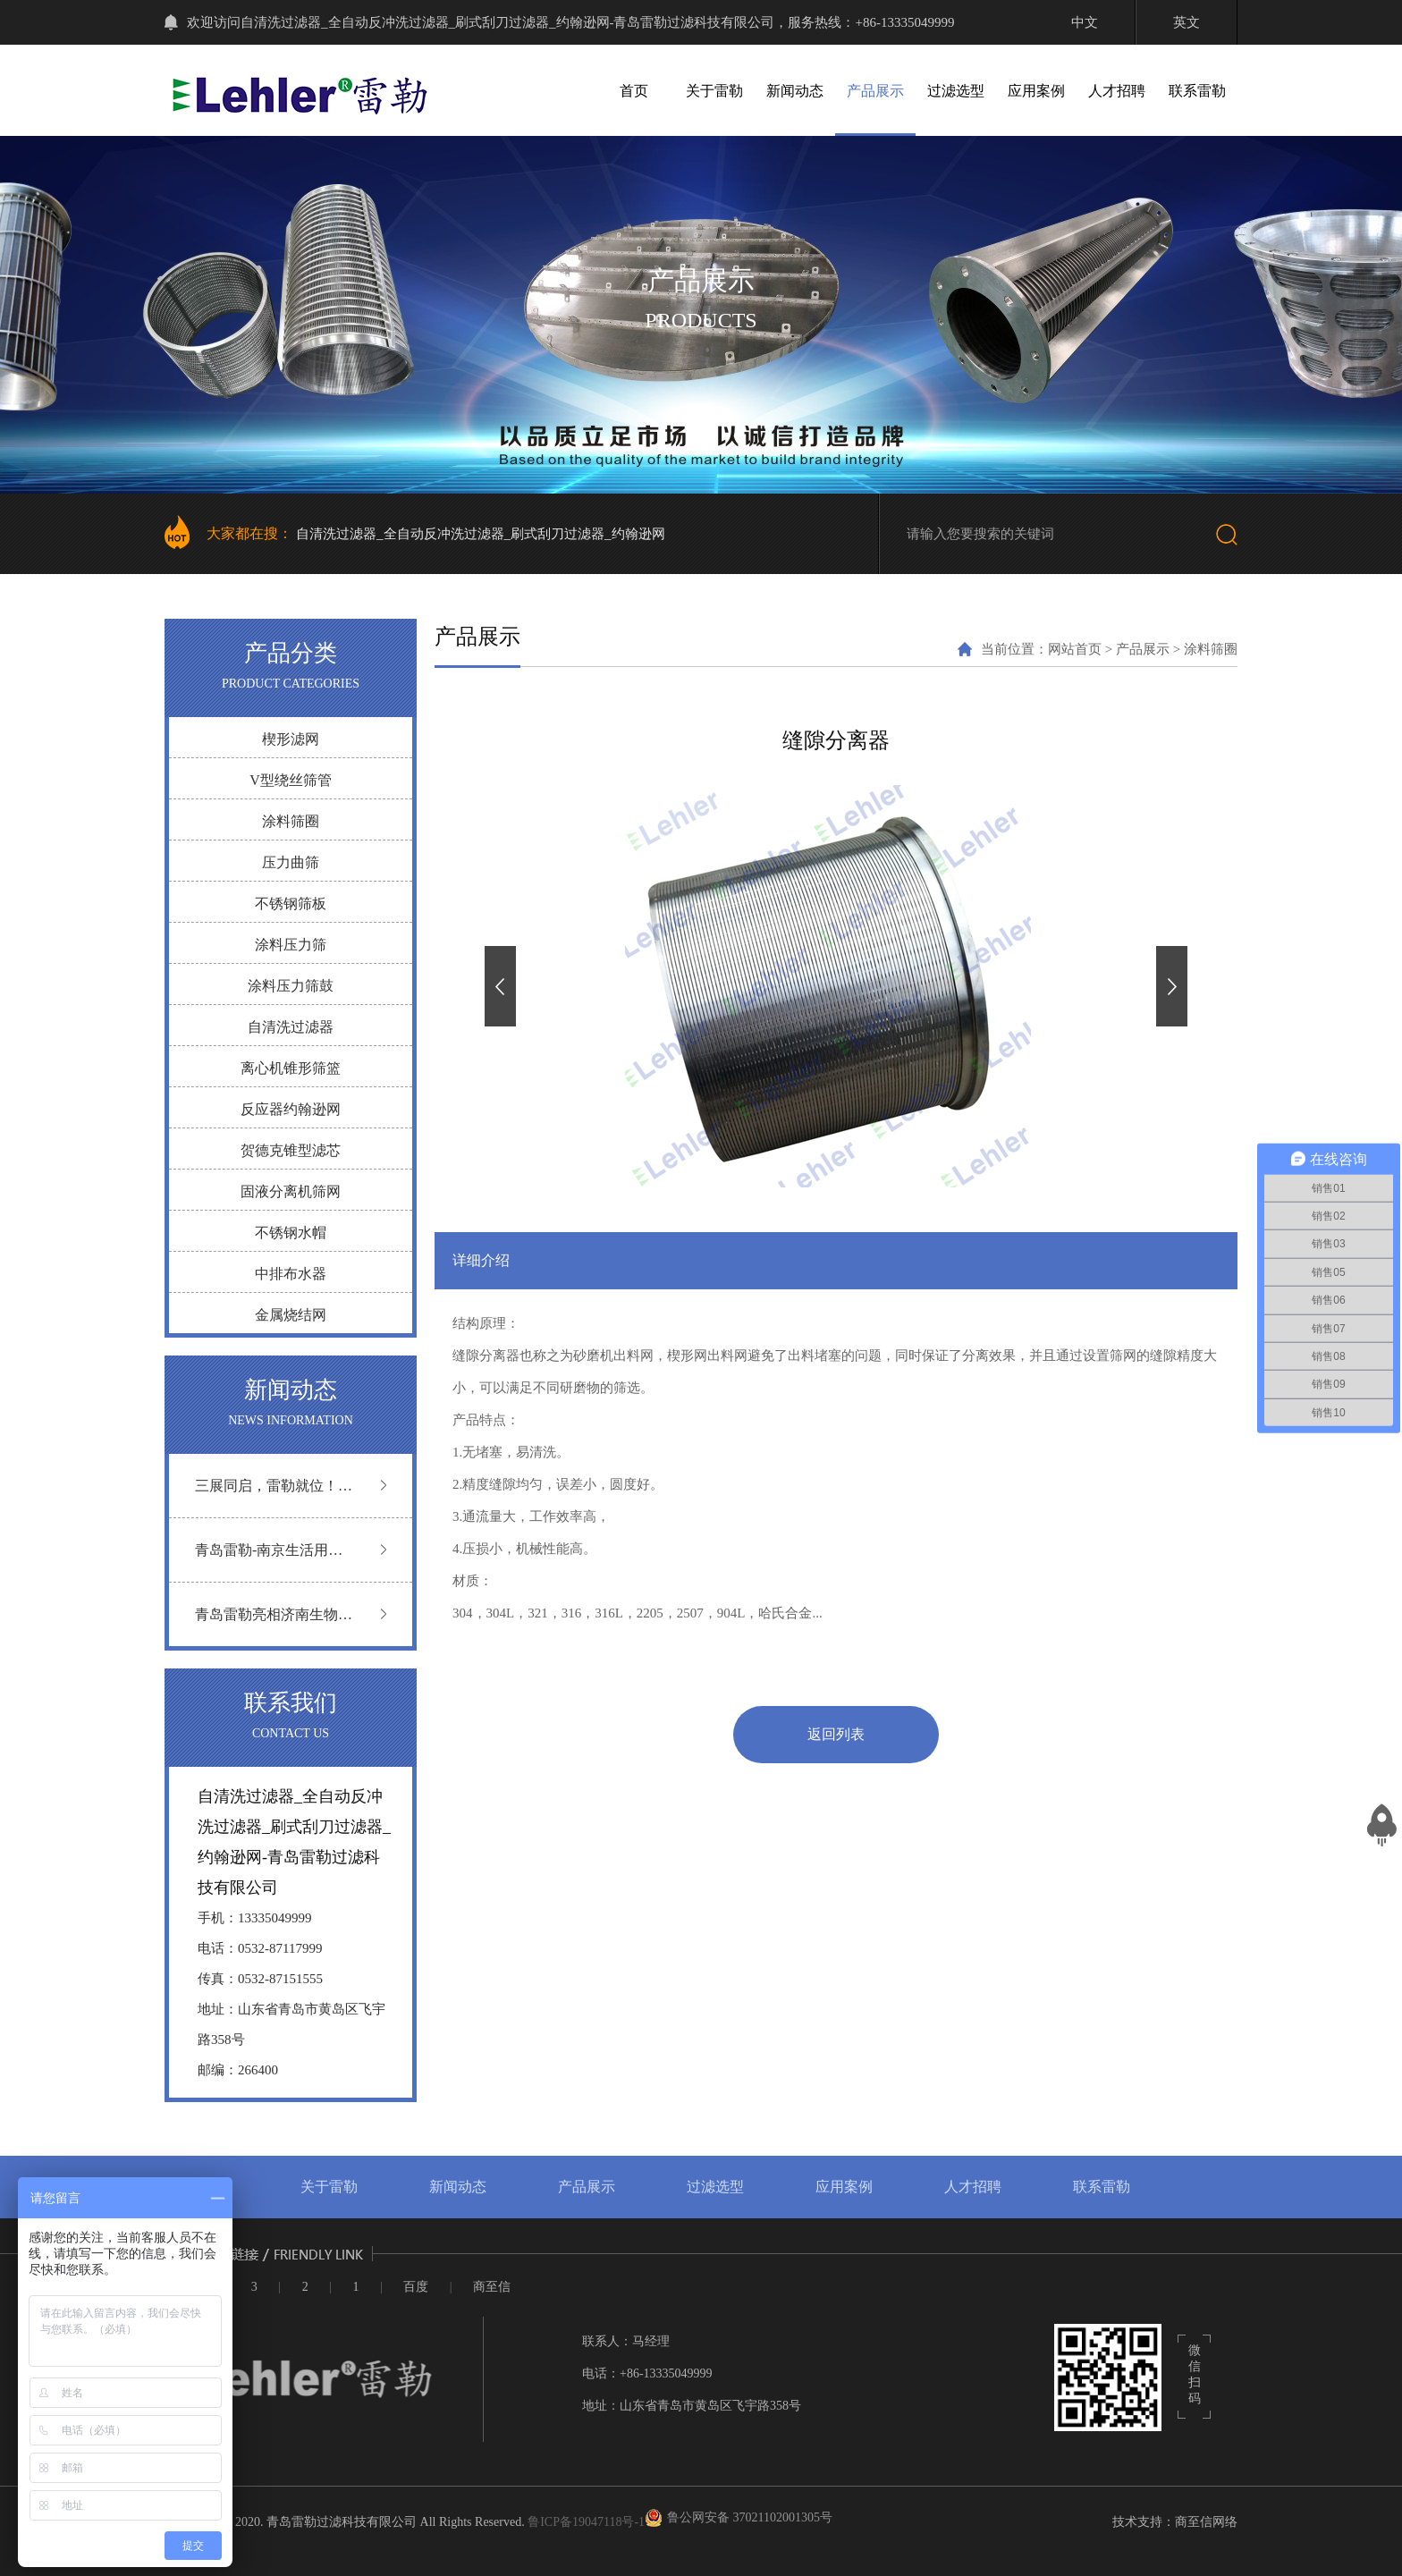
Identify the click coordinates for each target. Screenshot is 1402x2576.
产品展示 (875, 90)
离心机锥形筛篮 (291, 1068)
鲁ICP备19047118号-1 (586, 2522)
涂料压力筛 (290, 944)
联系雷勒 (1197, 90)
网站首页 (1075, 649)
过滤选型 (955, 90)
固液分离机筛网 (291, 1191)
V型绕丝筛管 (290, 780)
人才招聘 (1116, 90)
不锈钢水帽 (290, 1232)
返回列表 (836, 1734)
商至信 (492, 2286)
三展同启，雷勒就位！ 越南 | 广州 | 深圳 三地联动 (271, 1497)
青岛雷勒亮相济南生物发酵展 (273, 1626)
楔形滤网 (290, 739)
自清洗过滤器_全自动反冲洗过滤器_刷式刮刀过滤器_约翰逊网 (480, 534)
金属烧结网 (290, 1314)
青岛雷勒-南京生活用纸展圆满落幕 (268, 1561)
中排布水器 (290, 1273)
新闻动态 (794, 90)
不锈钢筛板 (290, 903)
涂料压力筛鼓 (291, 985)
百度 (415, 2286)
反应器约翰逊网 (291, 1109)
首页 (634, 90)
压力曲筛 (290, 862)
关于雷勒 (714, 90)
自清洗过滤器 (291, 1027)
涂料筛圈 (290, 821)
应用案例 (1036, 90)
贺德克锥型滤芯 (291, 1150)
